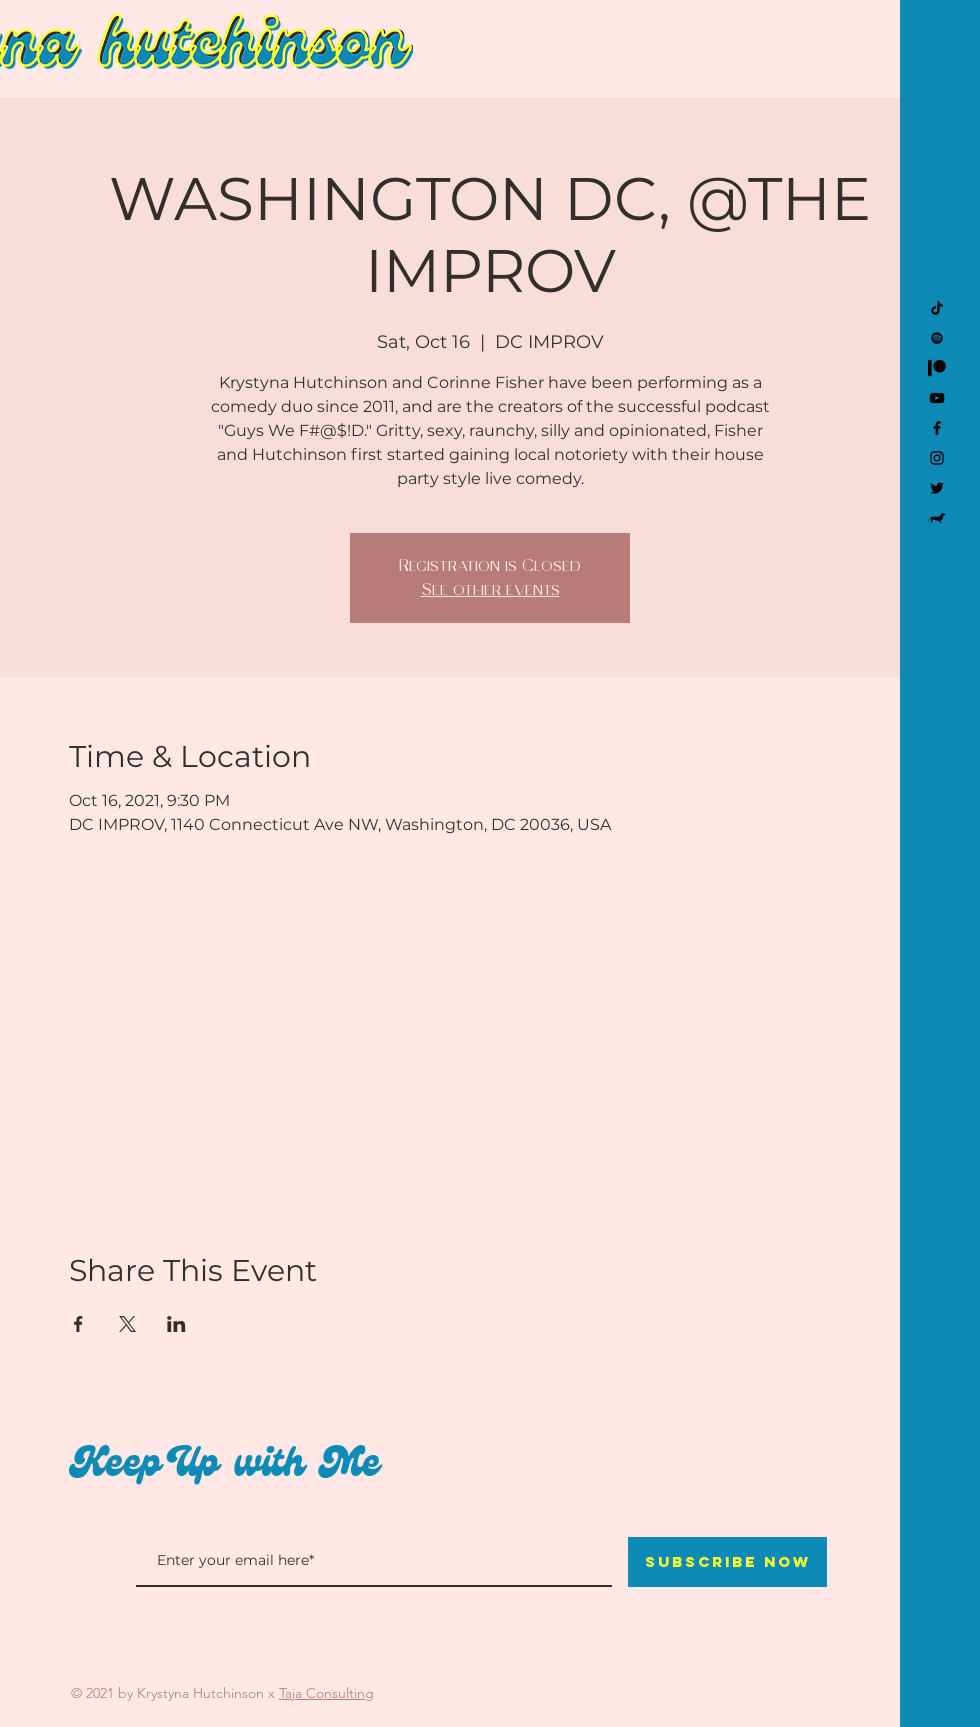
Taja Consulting (326, 1693)
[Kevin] (937, 518)
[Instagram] (937, 458)
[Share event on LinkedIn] (176, 1324)
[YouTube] (937, 398)
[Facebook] (937, 428)
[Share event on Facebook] (78, 1324)
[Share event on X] (127, 1324)
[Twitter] (937, 488)
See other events (490, 590)
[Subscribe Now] (727, 1562)
